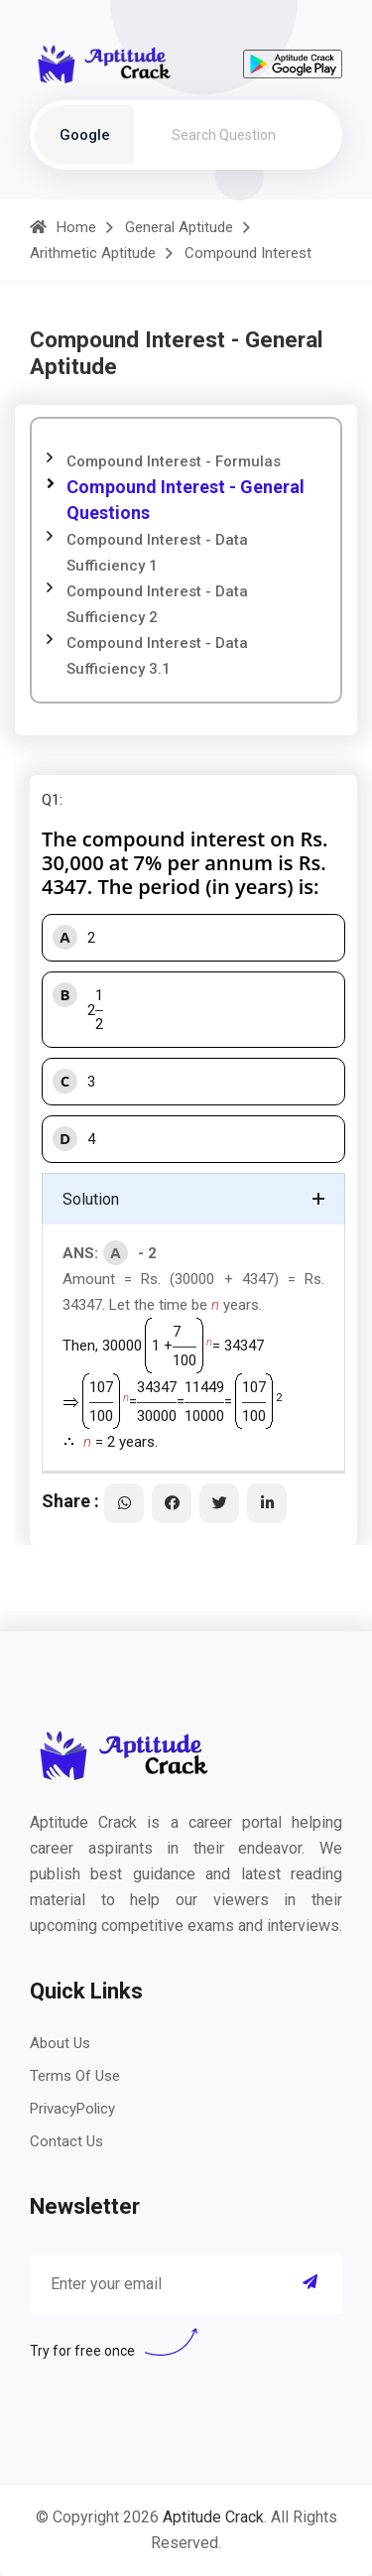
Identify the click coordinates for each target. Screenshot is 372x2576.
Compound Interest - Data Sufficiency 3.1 (157, 656)
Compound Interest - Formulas (173, 461)
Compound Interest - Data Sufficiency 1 (157, 553)
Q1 (51, 800)
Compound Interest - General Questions (185, 499)
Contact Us (66, 2141)
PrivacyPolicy (72, 2109)
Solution (90, 1199)
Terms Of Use (75, 2076)
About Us (60, 2043)
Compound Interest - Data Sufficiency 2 (157, 604)
